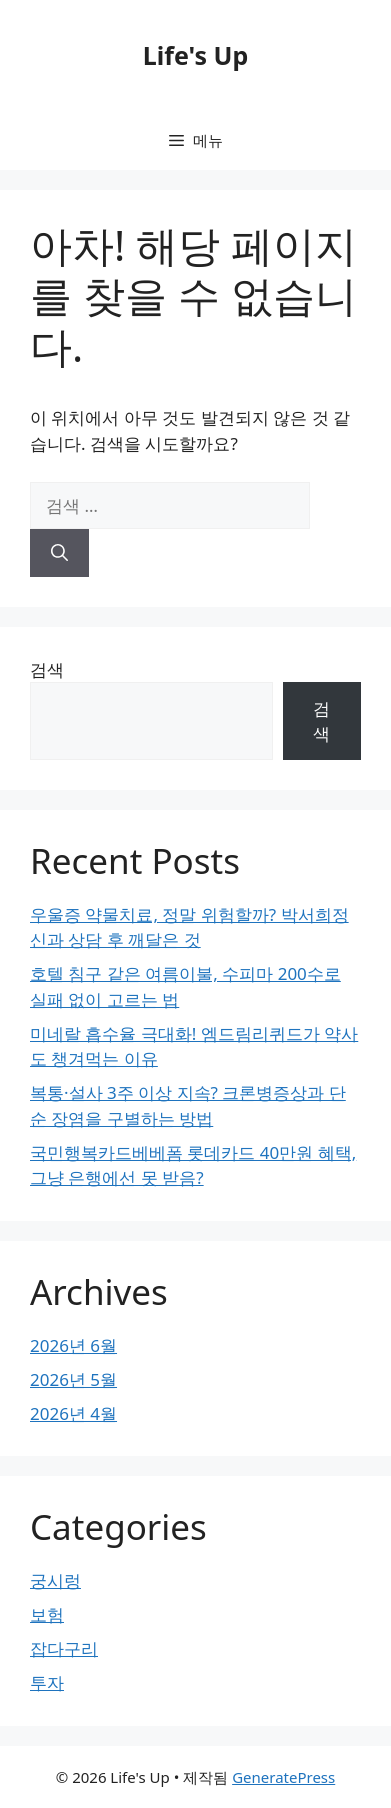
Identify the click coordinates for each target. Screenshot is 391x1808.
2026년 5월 (73, 1379)
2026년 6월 (73, 1345)
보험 (47, 1614)
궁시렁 (55, 1580)
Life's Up (195, 55)
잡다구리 (64, 1648)
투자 (47, 1682)
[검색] (59, 553)
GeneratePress (283, 1777)
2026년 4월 (73, 1413)
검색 (47, 669)
